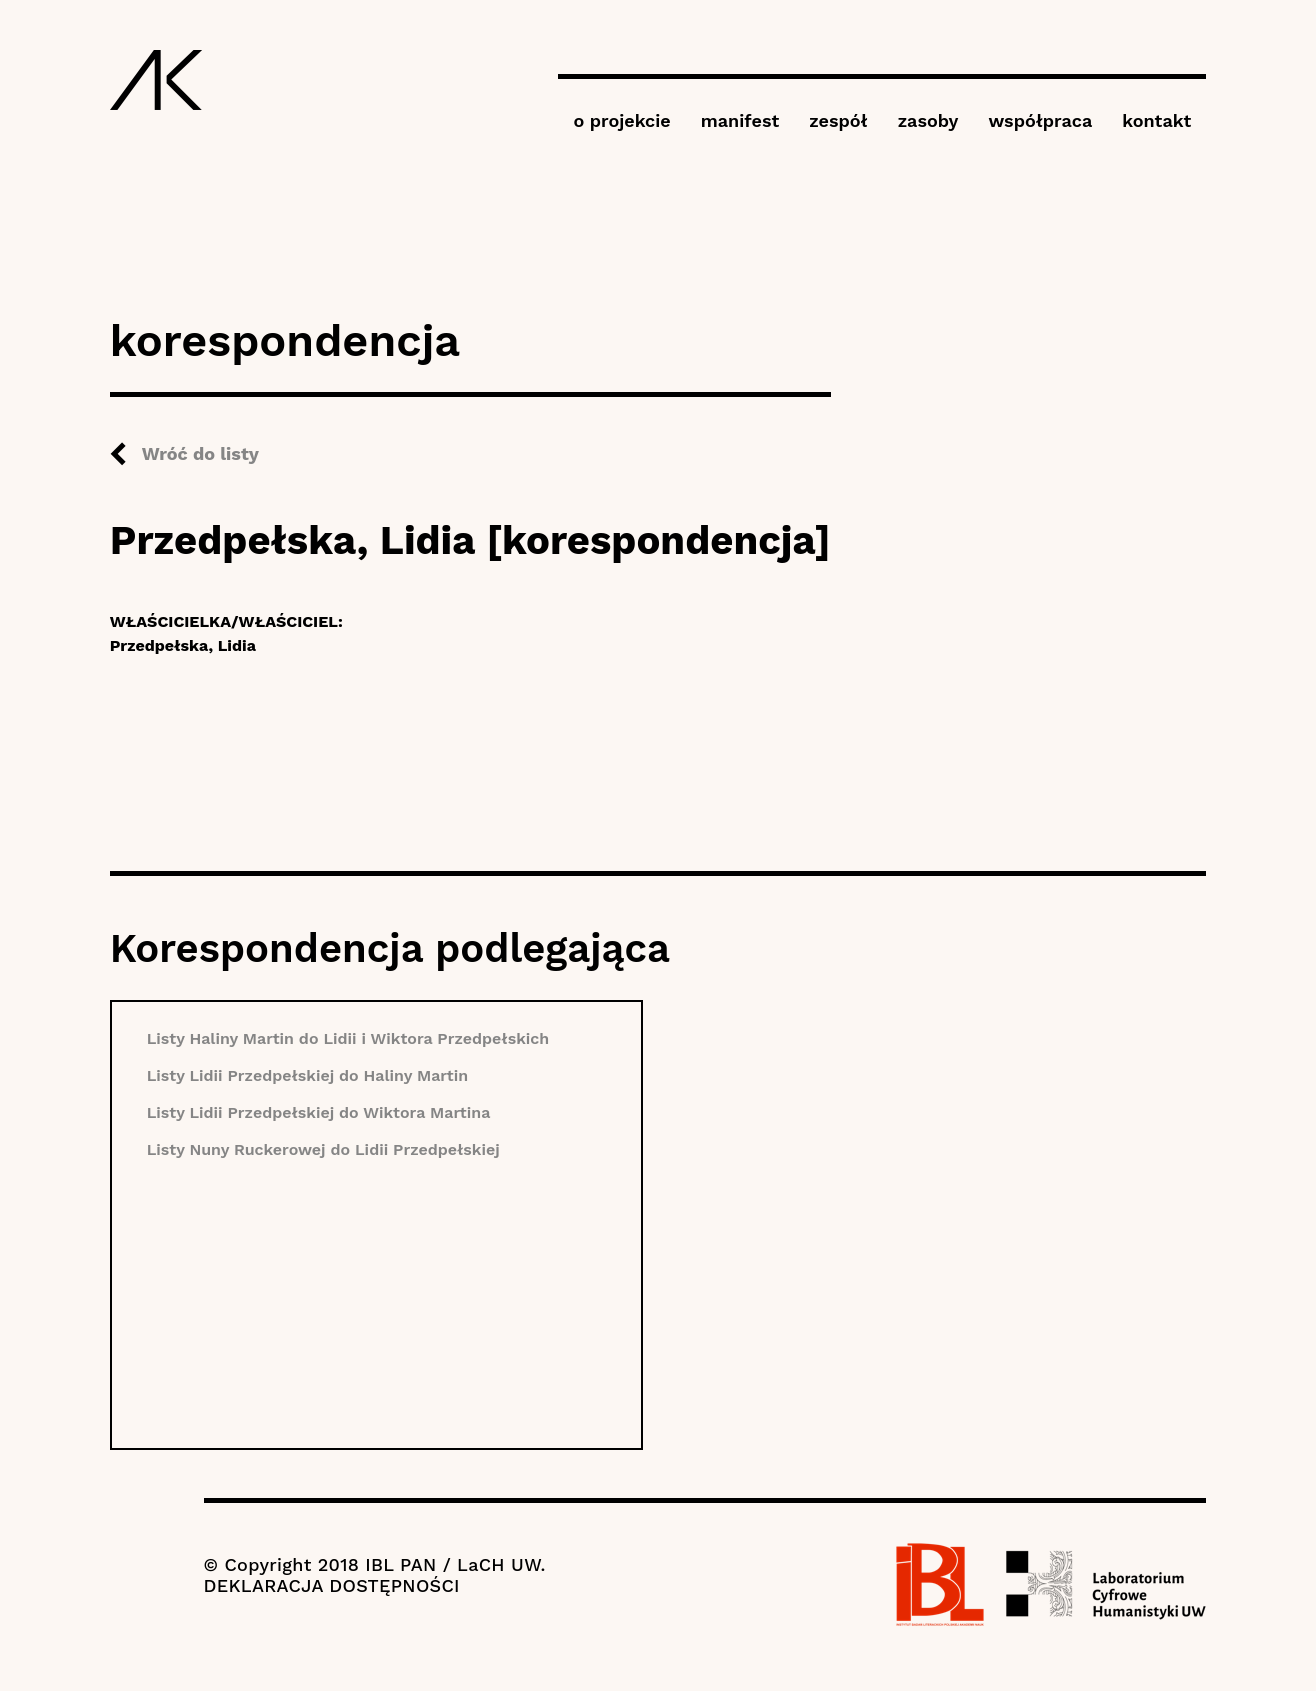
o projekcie (621, 120)
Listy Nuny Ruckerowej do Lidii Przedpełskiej (323, 1149)
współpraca (1040, 120)
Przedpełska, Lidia (183, 645)
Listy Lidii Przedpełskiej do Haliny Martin (307, 1075)
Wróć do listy (200, 453)
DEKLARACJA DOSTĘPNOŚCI (332, 1585)
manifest (740, 120)
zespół (838, 120)
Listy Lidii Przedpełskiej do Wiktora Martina (319, 1112)
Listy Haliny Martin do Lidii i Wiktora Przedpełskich (348, 1038)
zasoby (928, 120)
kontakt (1156, 120)
